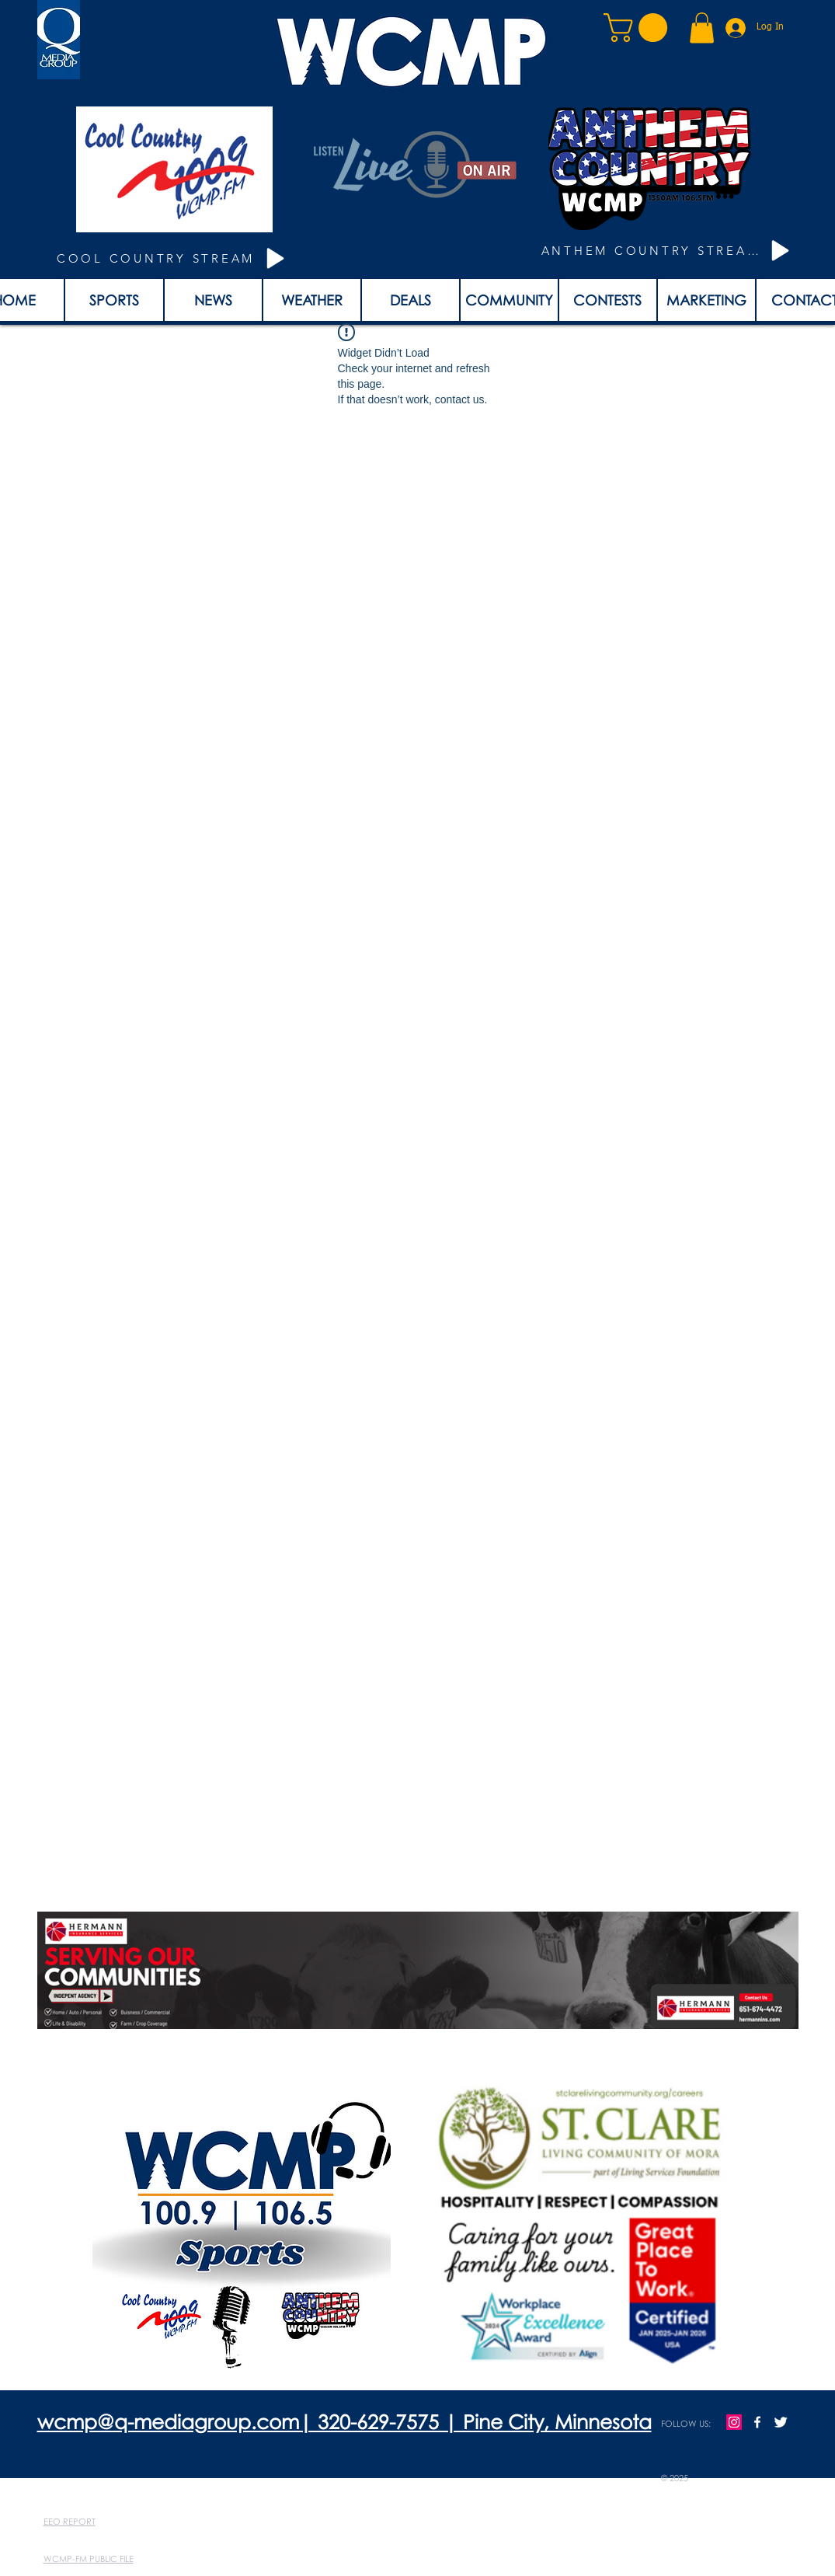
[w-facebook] (757, 2422)
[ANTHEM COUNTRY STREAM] (668, 250)
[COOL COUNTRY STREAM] (174, 258)
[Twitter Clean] (780, 2422)
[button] (639, 27)
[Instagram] (734, 2422)
